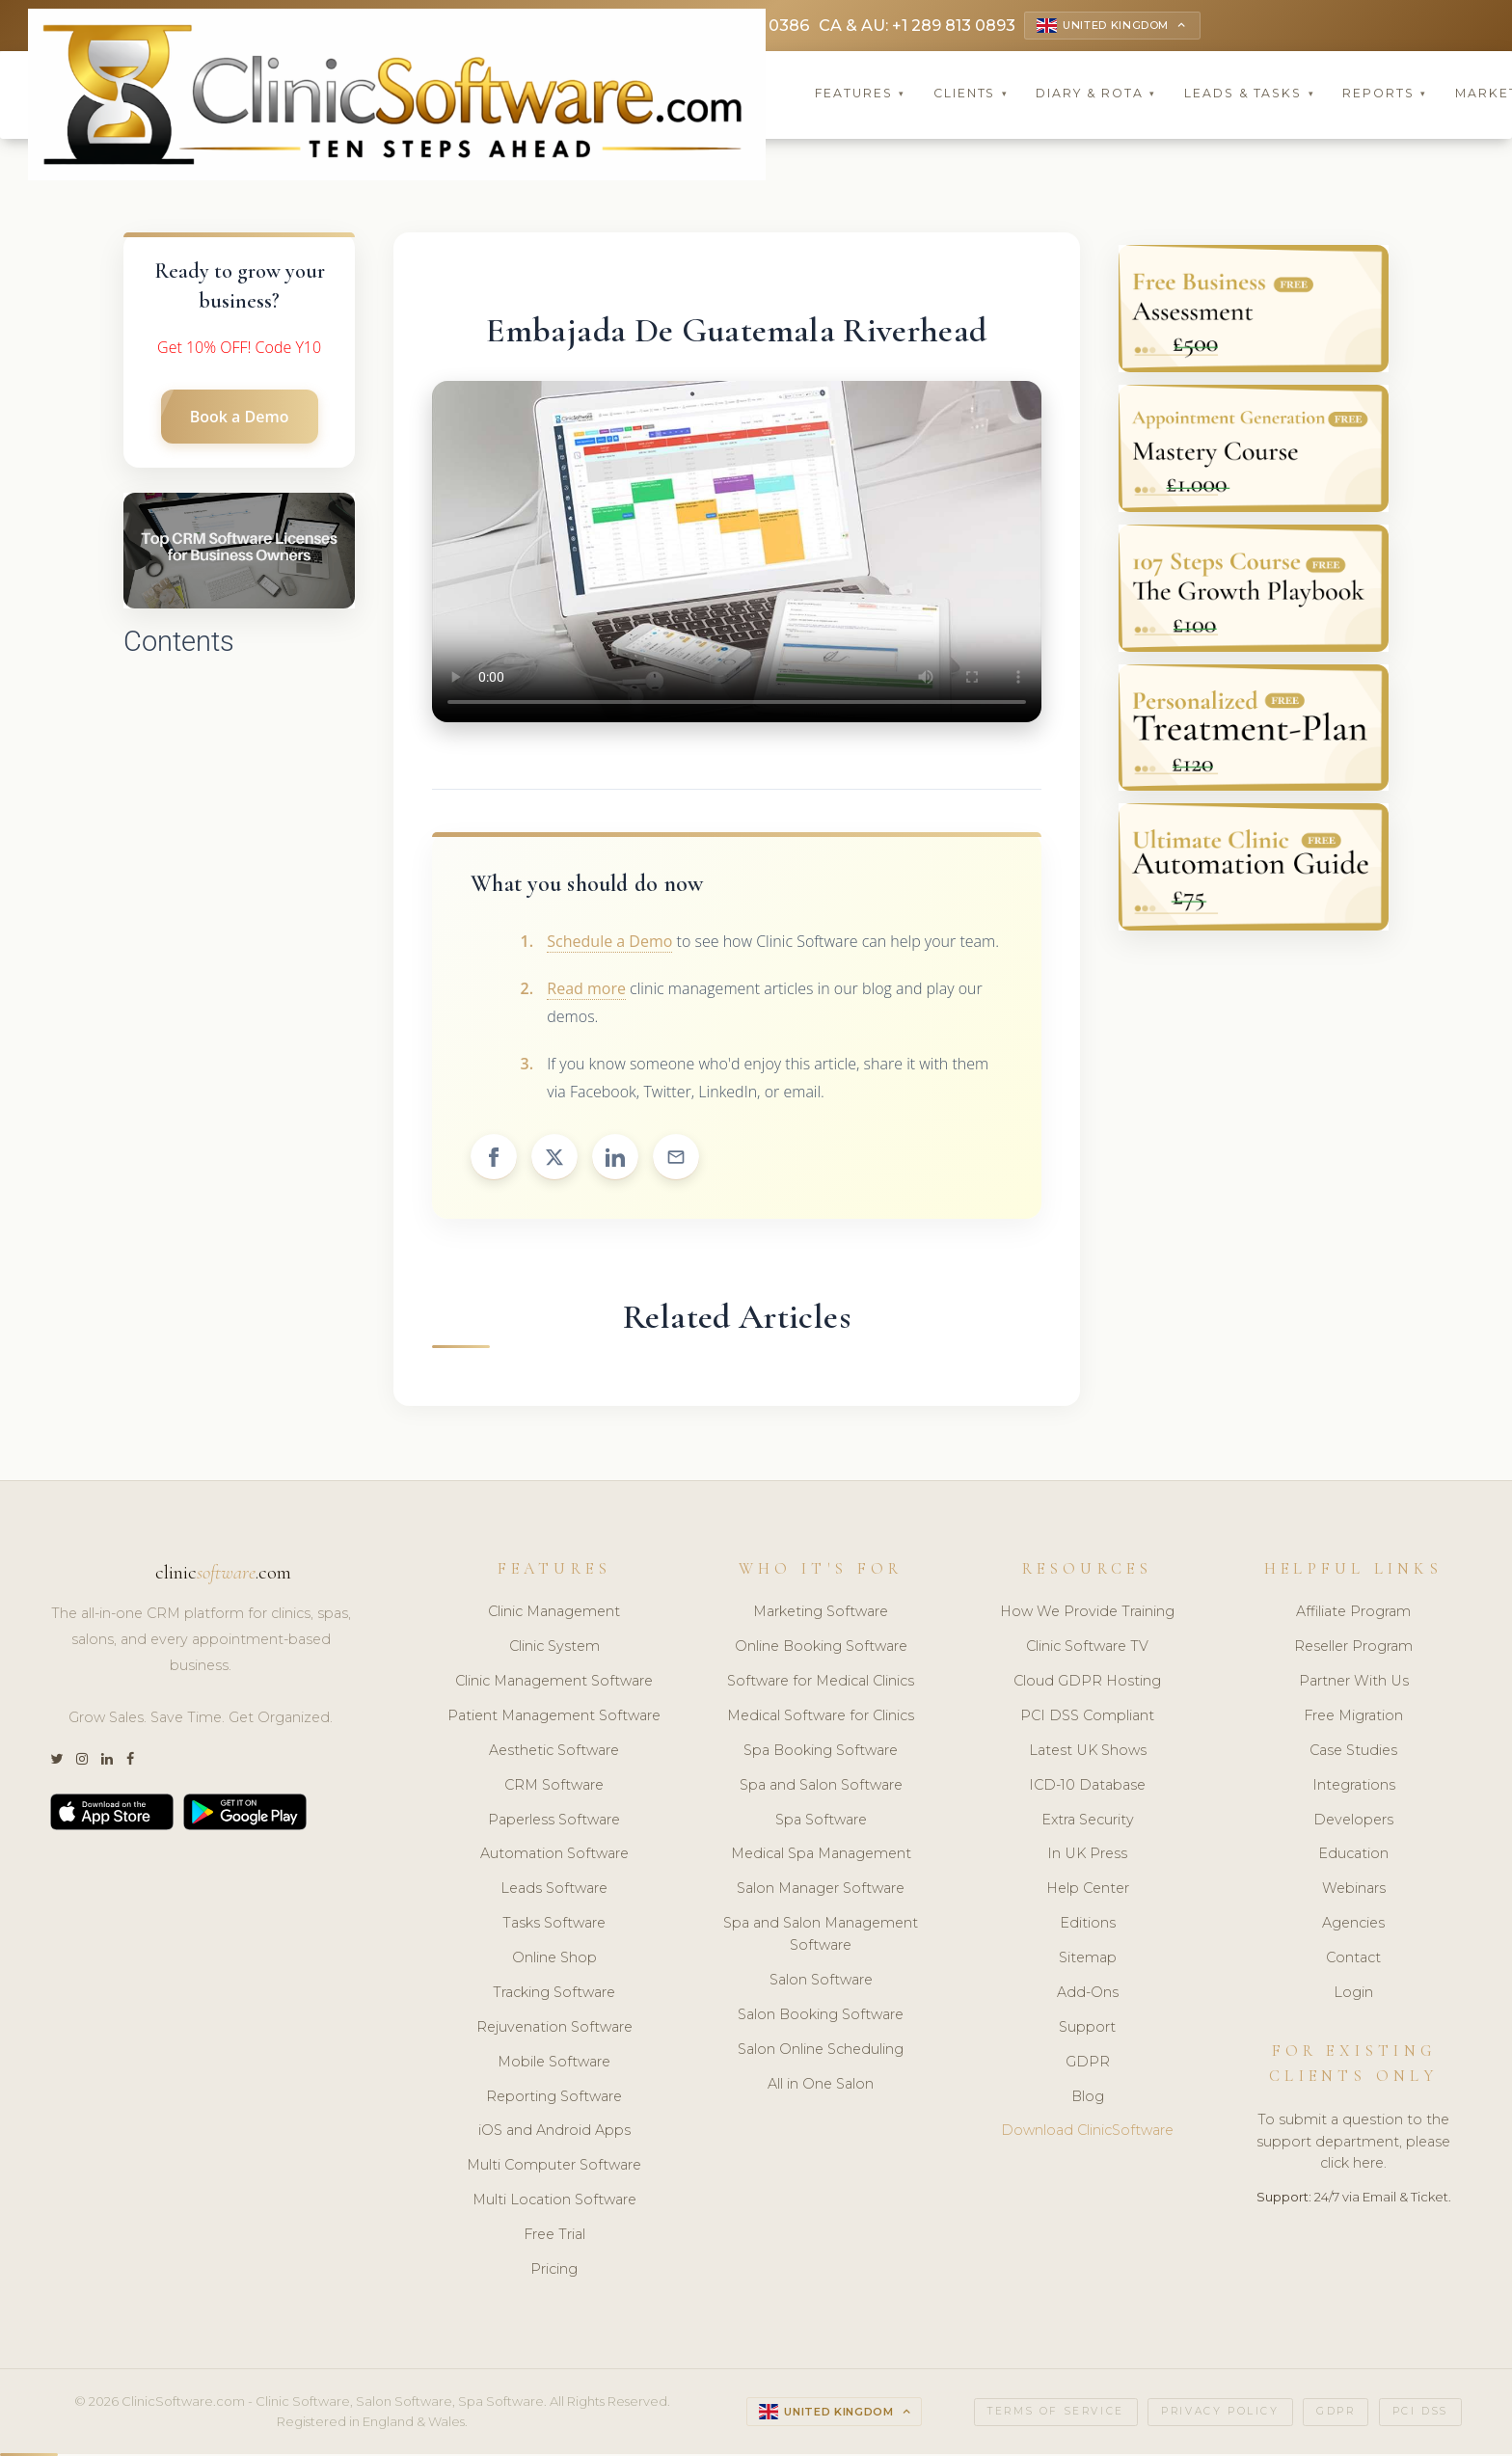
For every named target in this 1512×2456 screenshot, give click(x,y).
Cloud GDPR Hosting (1087, 1683)
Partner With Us (1354, 1683)
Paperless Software (554, 1822)
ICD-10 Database (1087, 1787)
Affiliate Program (1353, 1614)
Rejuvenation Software (554, 2029)
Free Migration (1353, 1718)
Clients (971, 96)
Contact (1353, 1960)
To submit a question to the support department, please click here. (1353, 2144)
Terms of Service (1055, 2414)
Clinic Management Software (554, 1683)
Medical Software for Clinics (820, 1718)
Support (1087, 2029)
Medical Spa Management (821, 1856)
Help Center (1087, 1891)
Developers (1353, 1822)
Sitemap (1088, 1960)
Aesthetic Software (554, 1753)
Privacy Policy (1220, 2414)
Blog (1087, 2099)
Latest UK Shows (1088, 1753)
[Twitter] (56, 1762)
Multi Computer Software (554, 2167)
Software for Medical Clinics (820, 1683)
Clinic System (554, 1649)
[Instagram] (82, 1762)
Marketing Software (820, 1614)
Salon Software (821, 1982)
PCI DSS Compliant (1087, 1718)
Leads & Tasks (1249, 96)
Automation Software (554, 1856)
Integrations (1353, 1787)
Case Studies (1353, 1753)
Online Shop (554, 1960)
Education (1353, 1856)
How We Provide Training (1087, 1614)
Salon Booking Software (821, 2017)
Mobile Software (554, 2064)
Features (860, 96)
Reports (1384, 96)
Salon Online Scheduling (821, 2052)
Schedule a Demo (609, 944)
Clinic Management (554, 1614)
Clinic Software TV (1087, 1649)
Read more (586, 991)
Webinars (1354, 1891)
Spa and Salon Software (821, 1787)
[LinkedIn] (107, 1762)
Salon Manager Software (820, 1891)
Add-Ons (1088, 1995)
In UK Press (1087, 1856)
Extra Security (1087, 1822)
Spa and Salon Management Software (820, 1937)
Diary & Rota (1096, 96)
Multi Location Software (554, 2202)
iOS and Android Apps (554, 2133)
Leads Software (554, 1891)
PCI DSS (1420, 2414)
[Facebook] (130, 1762)
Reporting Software (554, 2099)
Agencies (1353, 1925)
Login (1353, 1995)
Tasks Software (554, 1925)
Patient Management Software (554, 1718)
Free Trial (554, 2237)
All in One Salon (821, 2086)
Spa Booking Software (820, 1753)
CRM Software (554, 1787)
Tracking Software (554, 1995)
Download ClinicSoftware (1087, 2133)
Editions (1088, 1925)
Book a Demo (239, 419)
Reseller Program (1353, 1649)
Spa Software (821, 1822)
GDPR (1088, 2064)
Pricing (554, 2272)
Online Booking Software (821, 1649)
